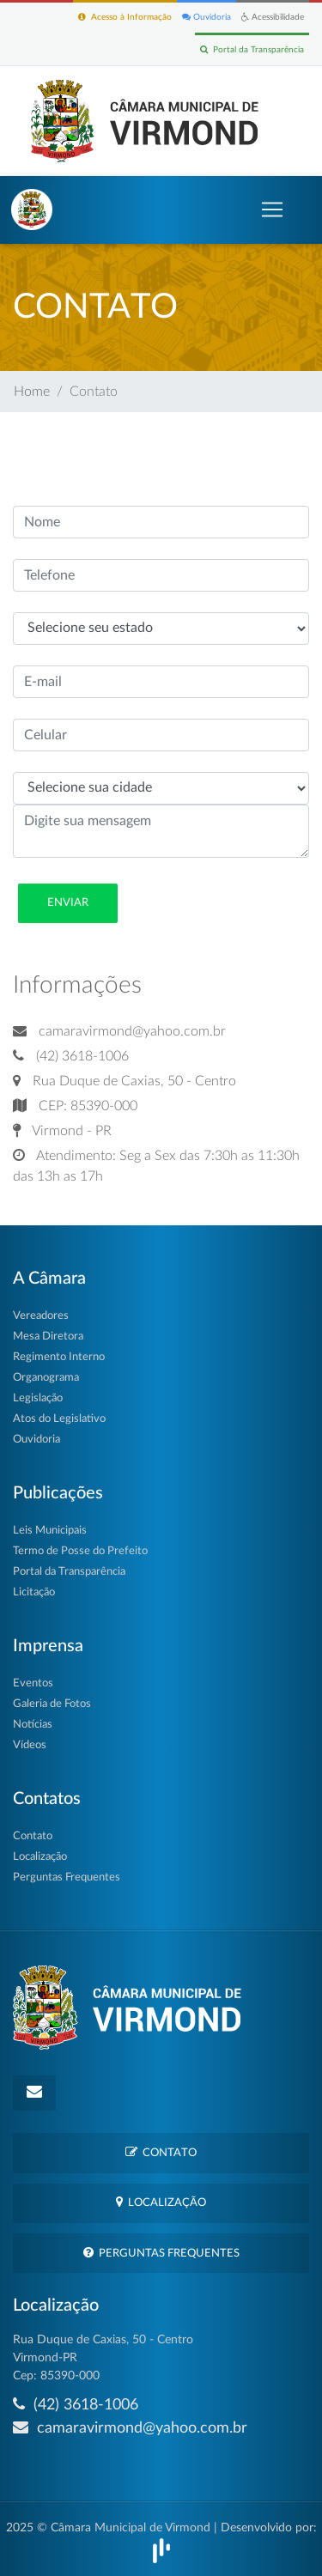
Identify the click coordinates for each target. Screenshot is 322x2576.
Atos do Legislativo (59, 1419)
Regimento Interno (59, 1357)
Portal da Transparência (252, 49)
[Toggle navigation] (272, 209)
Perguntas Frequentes (66, 1877)
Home (32, 391)
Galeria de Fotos (52, 1704)
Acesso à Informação (125, 16)
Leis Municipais (50, 1530)
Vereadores (41, 1315)
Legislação (38, 1398)
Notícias (32, 1724)
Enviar (67, 902)
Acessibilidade (272, 16)
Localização (40, 1856)
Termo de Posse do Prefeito (80, 1551)
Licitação (34, 1592)
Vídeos (29, 1745)
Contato (32, 1836)
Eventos (33, 1683)
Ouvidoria (206, 16)
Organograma (46, 1377)
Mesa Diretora (48, 1336)
